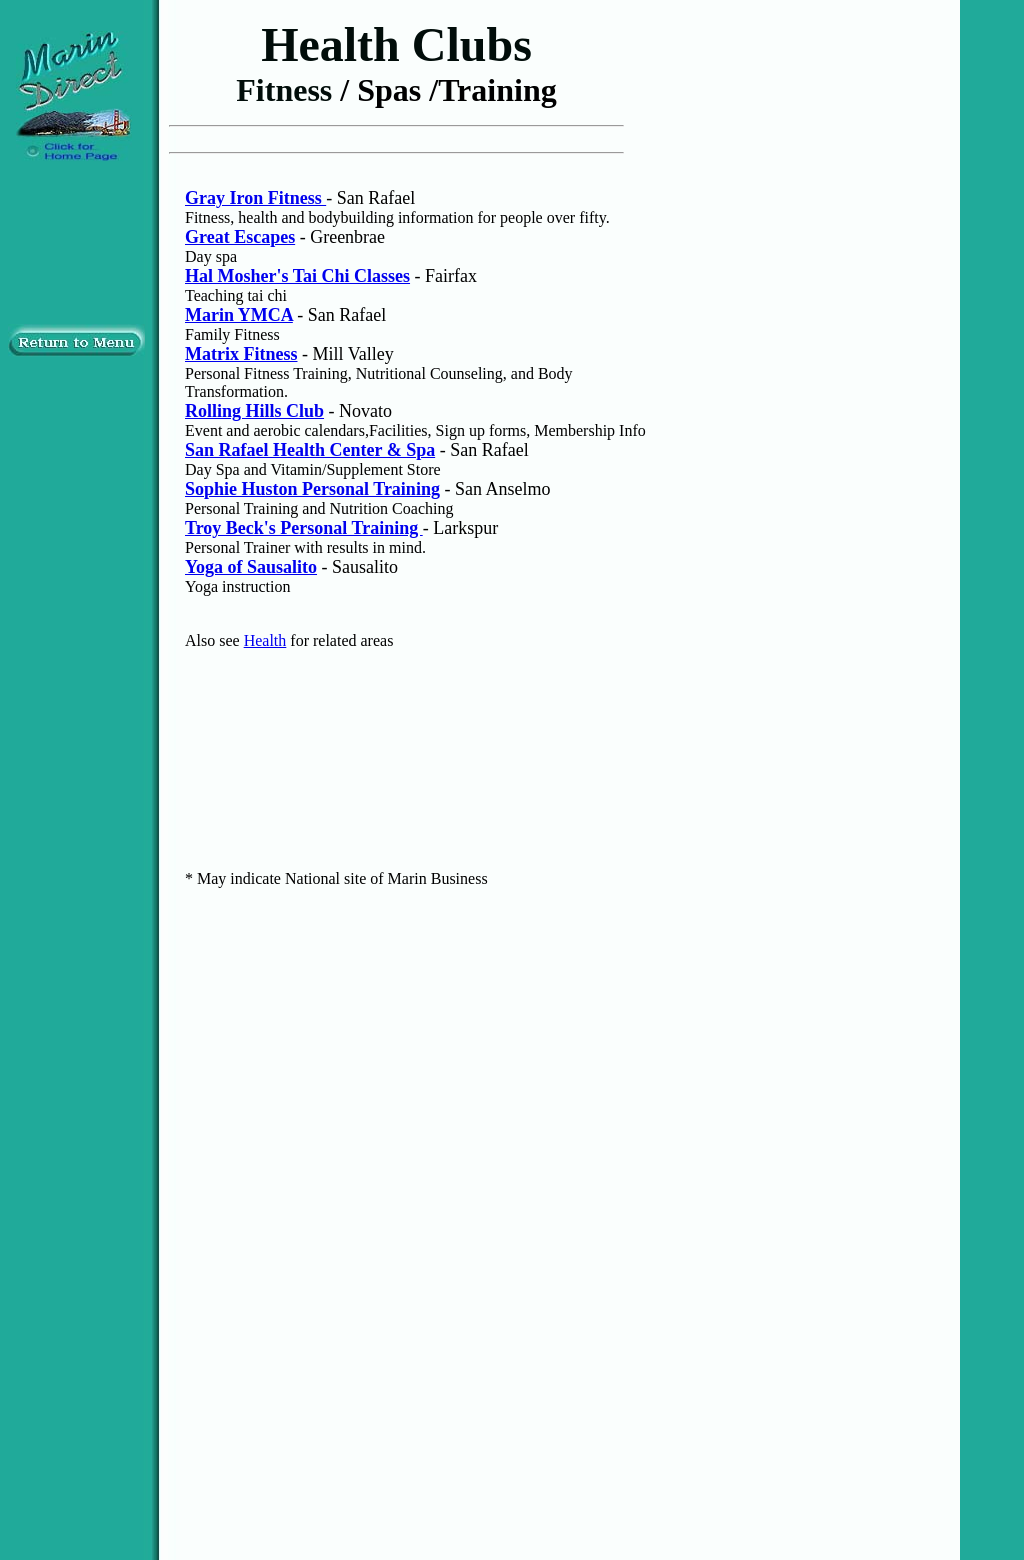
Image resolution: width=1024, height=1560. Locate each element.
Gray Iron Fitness (255, 198)
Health (265, 640)
